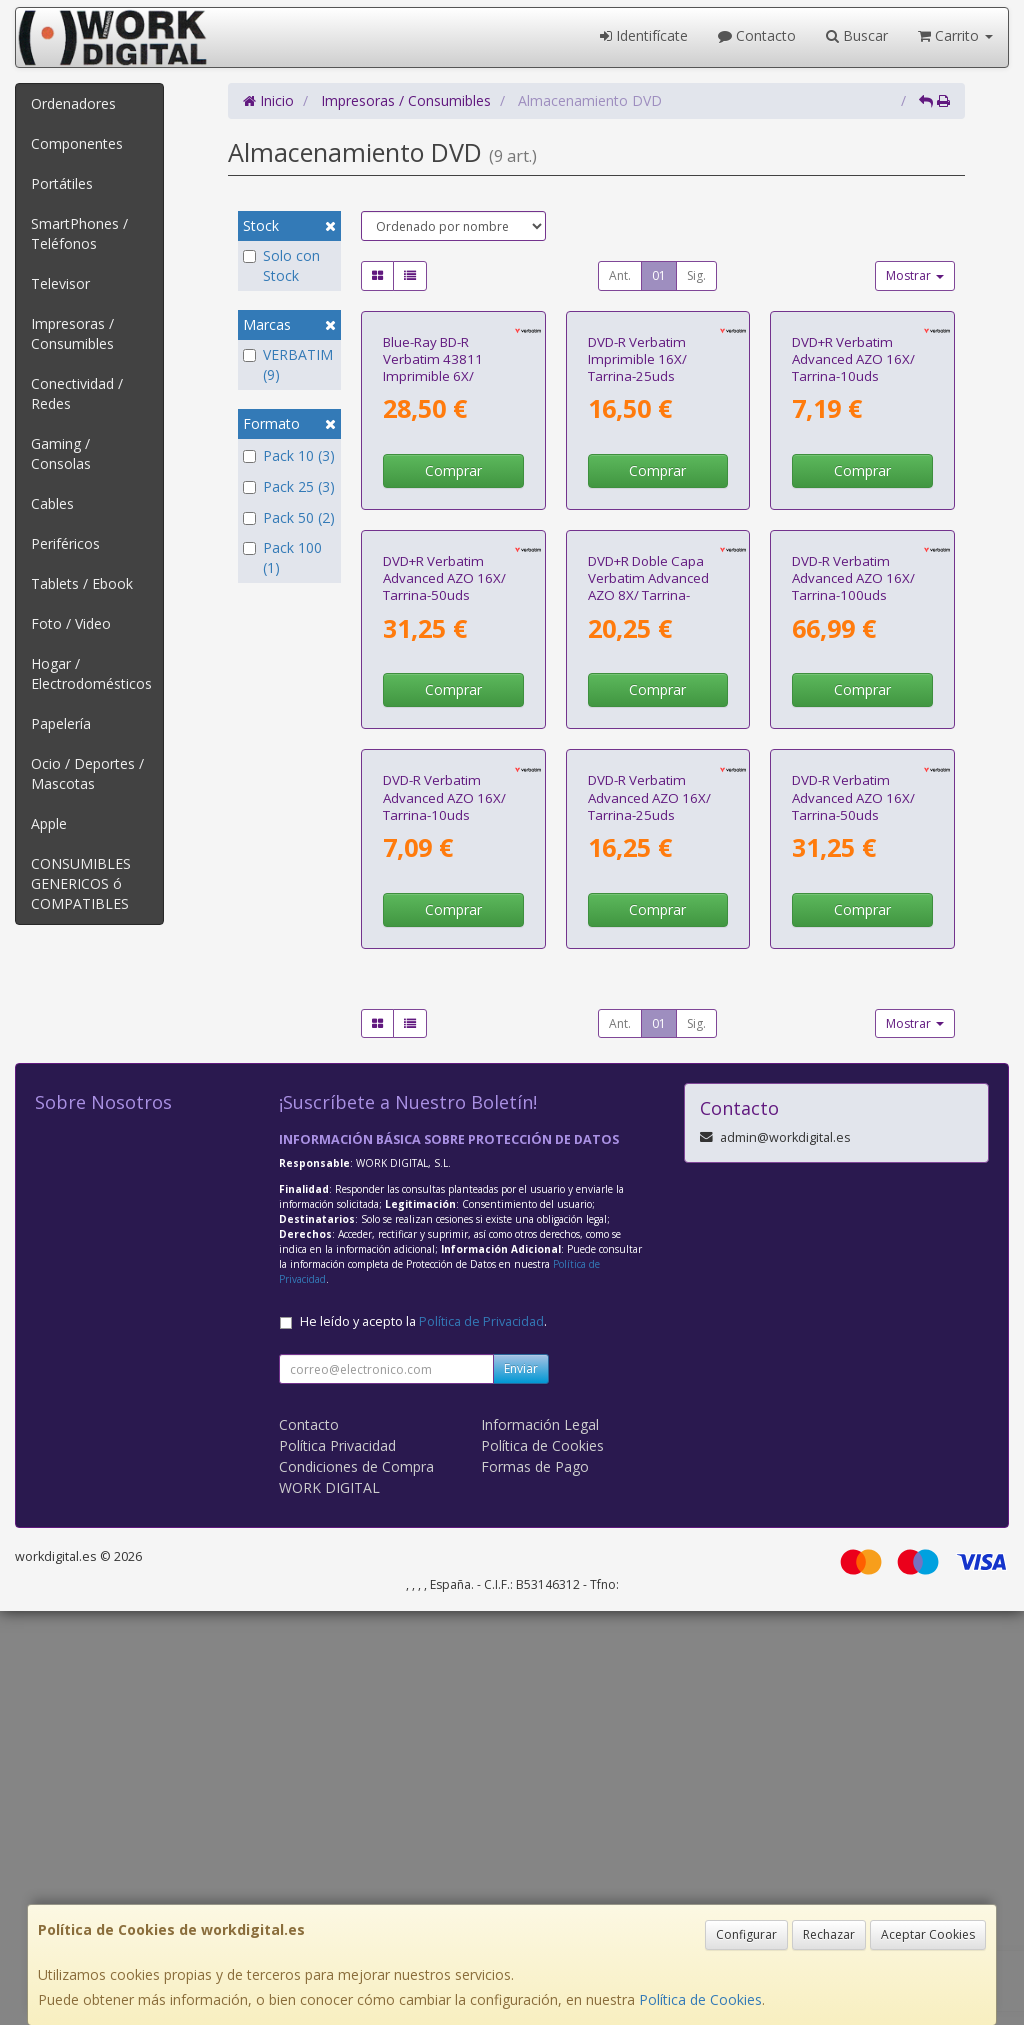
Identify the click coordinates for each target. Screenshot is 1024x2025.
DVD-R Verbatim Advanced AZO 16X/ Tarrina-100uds (853, 853)
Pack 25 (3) (289, 486)
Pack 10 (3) (289, 455)
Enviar (521, 1782)
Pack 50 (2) (289, 517)
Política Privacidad (337, 1859)
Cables (52, 503)
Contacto (757, 35)
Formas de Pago (535, 1880)
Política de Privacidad (481, 1735)
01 (659, 275)
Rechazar (829, 1934)
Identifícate (644, 35)
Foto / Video (71, 623)
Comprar (453, 608)
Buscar (857, 35)
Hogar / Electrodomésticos (91, 673)
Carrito (955, 35)
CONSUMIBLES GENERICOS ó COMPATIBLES (81, 883)
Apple (49, 823)
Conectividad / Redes (77, 393)
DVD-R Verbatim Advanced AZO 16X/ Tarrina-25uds (649, 1211)
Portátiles (62, 183)
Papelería (61, 723)
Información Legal (540, 1838)
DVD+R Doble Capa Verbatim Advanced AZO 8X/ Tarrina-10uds (648, 862)
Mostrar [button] (915, 275)
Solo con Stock (281, 265)
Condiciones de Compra (356, 1880)
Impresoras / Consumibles (72, 333)
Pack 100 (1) (282, 557)
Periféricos (65, 543)
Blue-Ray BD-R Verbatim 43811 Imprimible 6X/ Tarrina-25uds (433, 505)
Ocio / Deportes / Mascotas (87, 773)
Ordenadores (73, 103)
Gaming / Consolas (61, 453)
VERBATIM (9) (288, 364)
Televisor (60, 283)
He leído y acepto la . (423, 1735)
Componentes (77, 143)
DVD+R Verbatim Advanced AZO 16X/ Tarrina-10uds (853, 496)
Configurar (746, 1934)
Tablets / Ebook (82, 583)
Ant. (620, 275)
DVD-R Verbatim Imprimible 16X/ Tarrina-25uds (637, 496)
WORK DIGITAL (329, 1901)
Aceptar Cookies (928, 1934)
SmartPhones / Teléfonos (79, 233)
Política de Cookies (700, 1999)
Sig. (696, 275)
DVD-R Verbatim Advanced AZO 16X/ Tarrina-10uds (444, 1211)
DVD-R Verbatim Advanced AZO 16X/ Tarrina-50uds (853, 1211)
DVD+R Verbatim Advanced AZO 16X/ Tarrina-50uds (444, 853)
